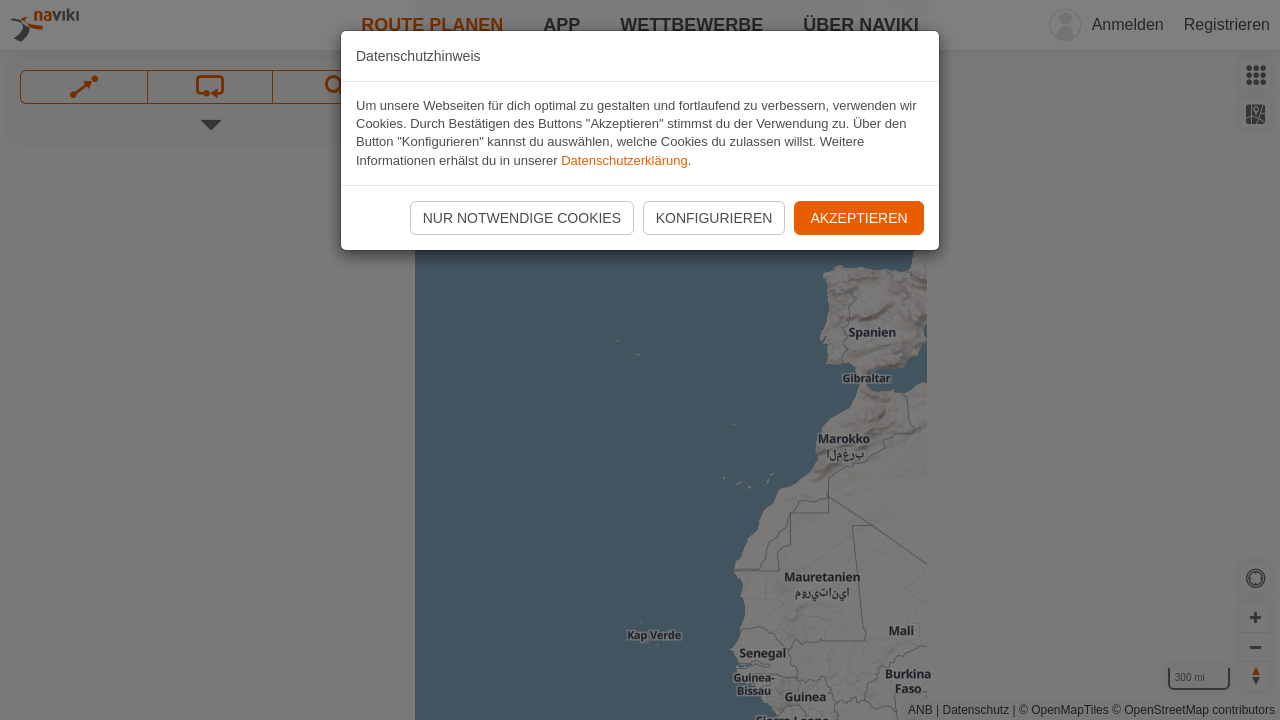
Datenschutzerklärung (624, 160)
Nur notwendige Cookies (522, 218)
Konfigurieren (714, 218)
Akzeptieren (858, 218)
